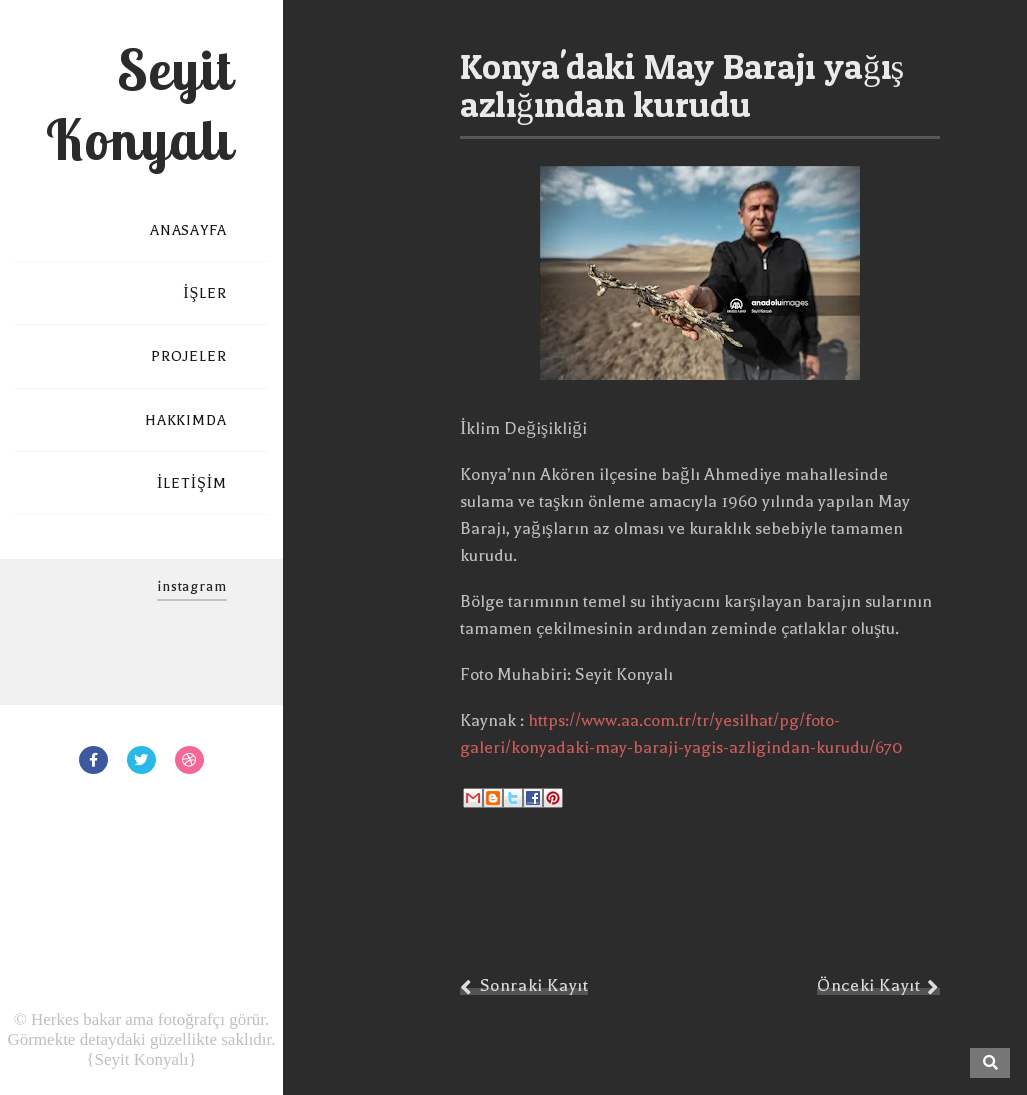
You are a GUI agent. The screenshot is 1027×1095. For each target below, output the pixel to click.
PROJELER (189, 356)
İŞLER (205, 293)
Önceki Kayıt (868, 985)
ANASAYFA (188, 230)
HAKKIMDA (186, 420)
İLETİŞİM (192, 483)
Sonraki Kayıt (534, 985)
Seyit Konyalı (139, 104)
